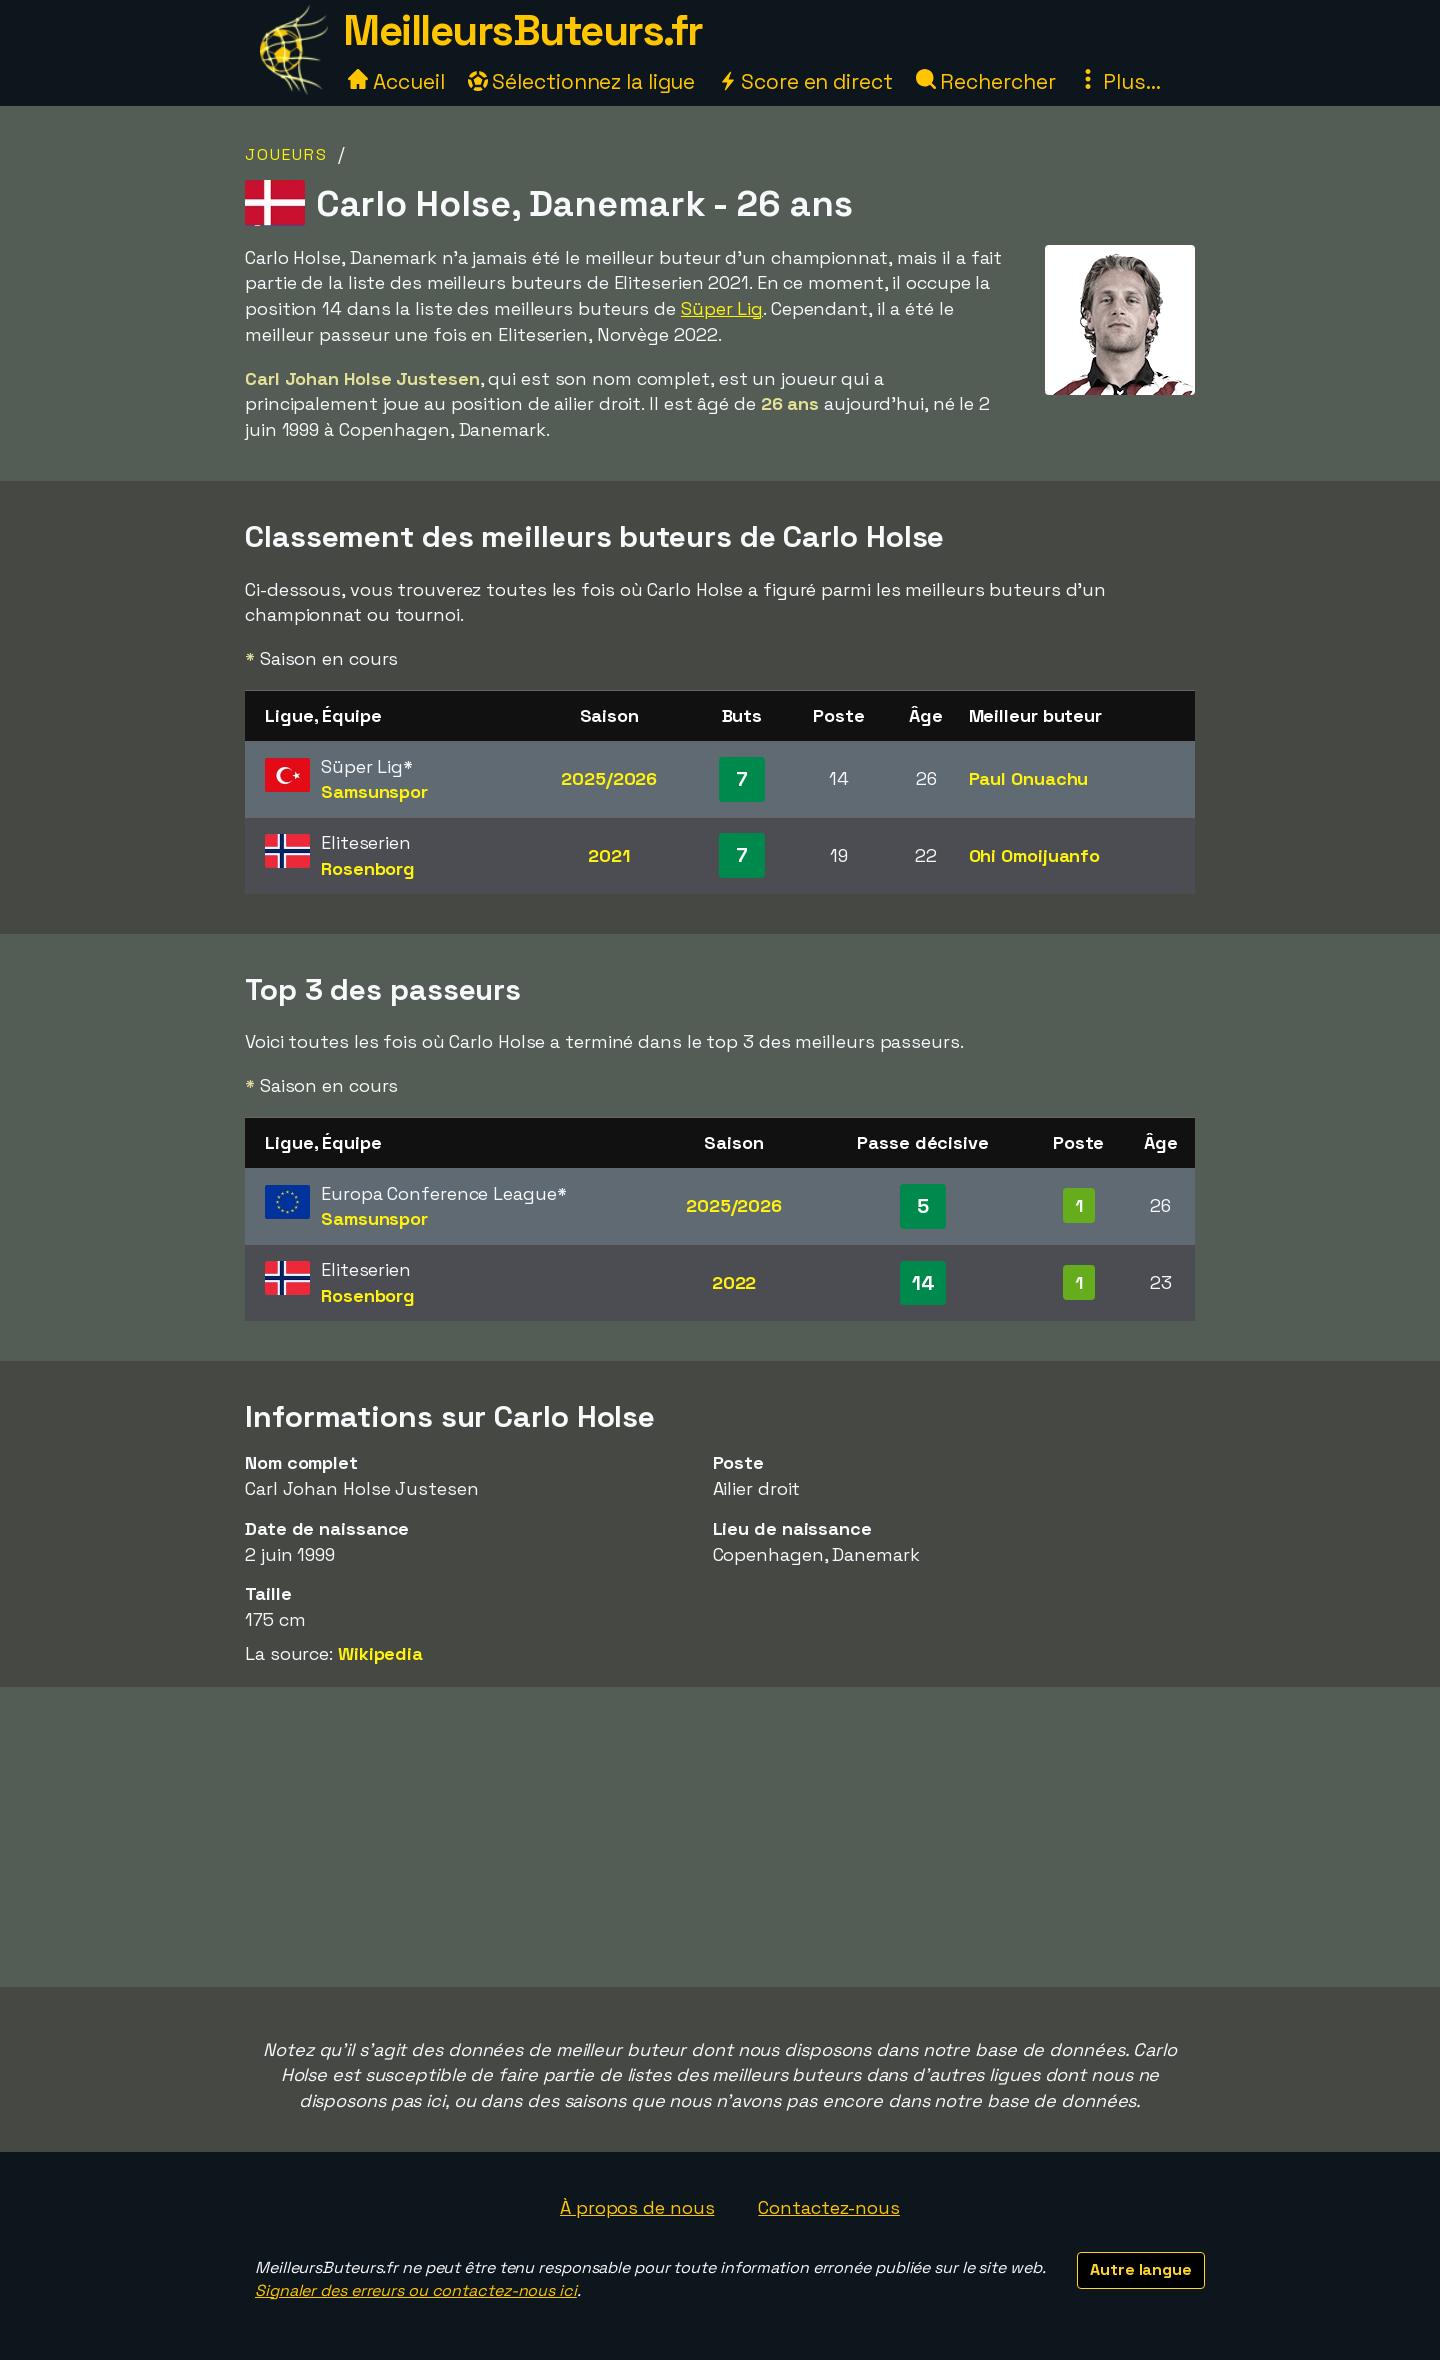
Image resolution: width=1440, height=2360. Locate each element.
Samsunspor (374, 791)
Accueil (396, 81)
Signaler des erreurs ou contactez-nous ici (416, 2290)
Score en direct (805, 81)
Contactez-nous (829, 2207)
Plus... (1119, 81)
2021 (609, 855)
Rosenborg (368, 868)
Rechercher (986, 81)
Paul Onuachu (1029, 778)
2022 (734, 1282)
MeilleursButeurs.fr (523, 30)
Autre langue (1141, 2269)
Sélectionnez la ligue (582, 81)
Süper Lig (722, 308)
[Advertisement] (720, 1837)
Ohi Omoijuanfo (1035, 855)
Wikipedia (380, 1653)
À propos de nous (637, 2207)
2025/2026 (609, 778)
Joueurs (286, 154)
